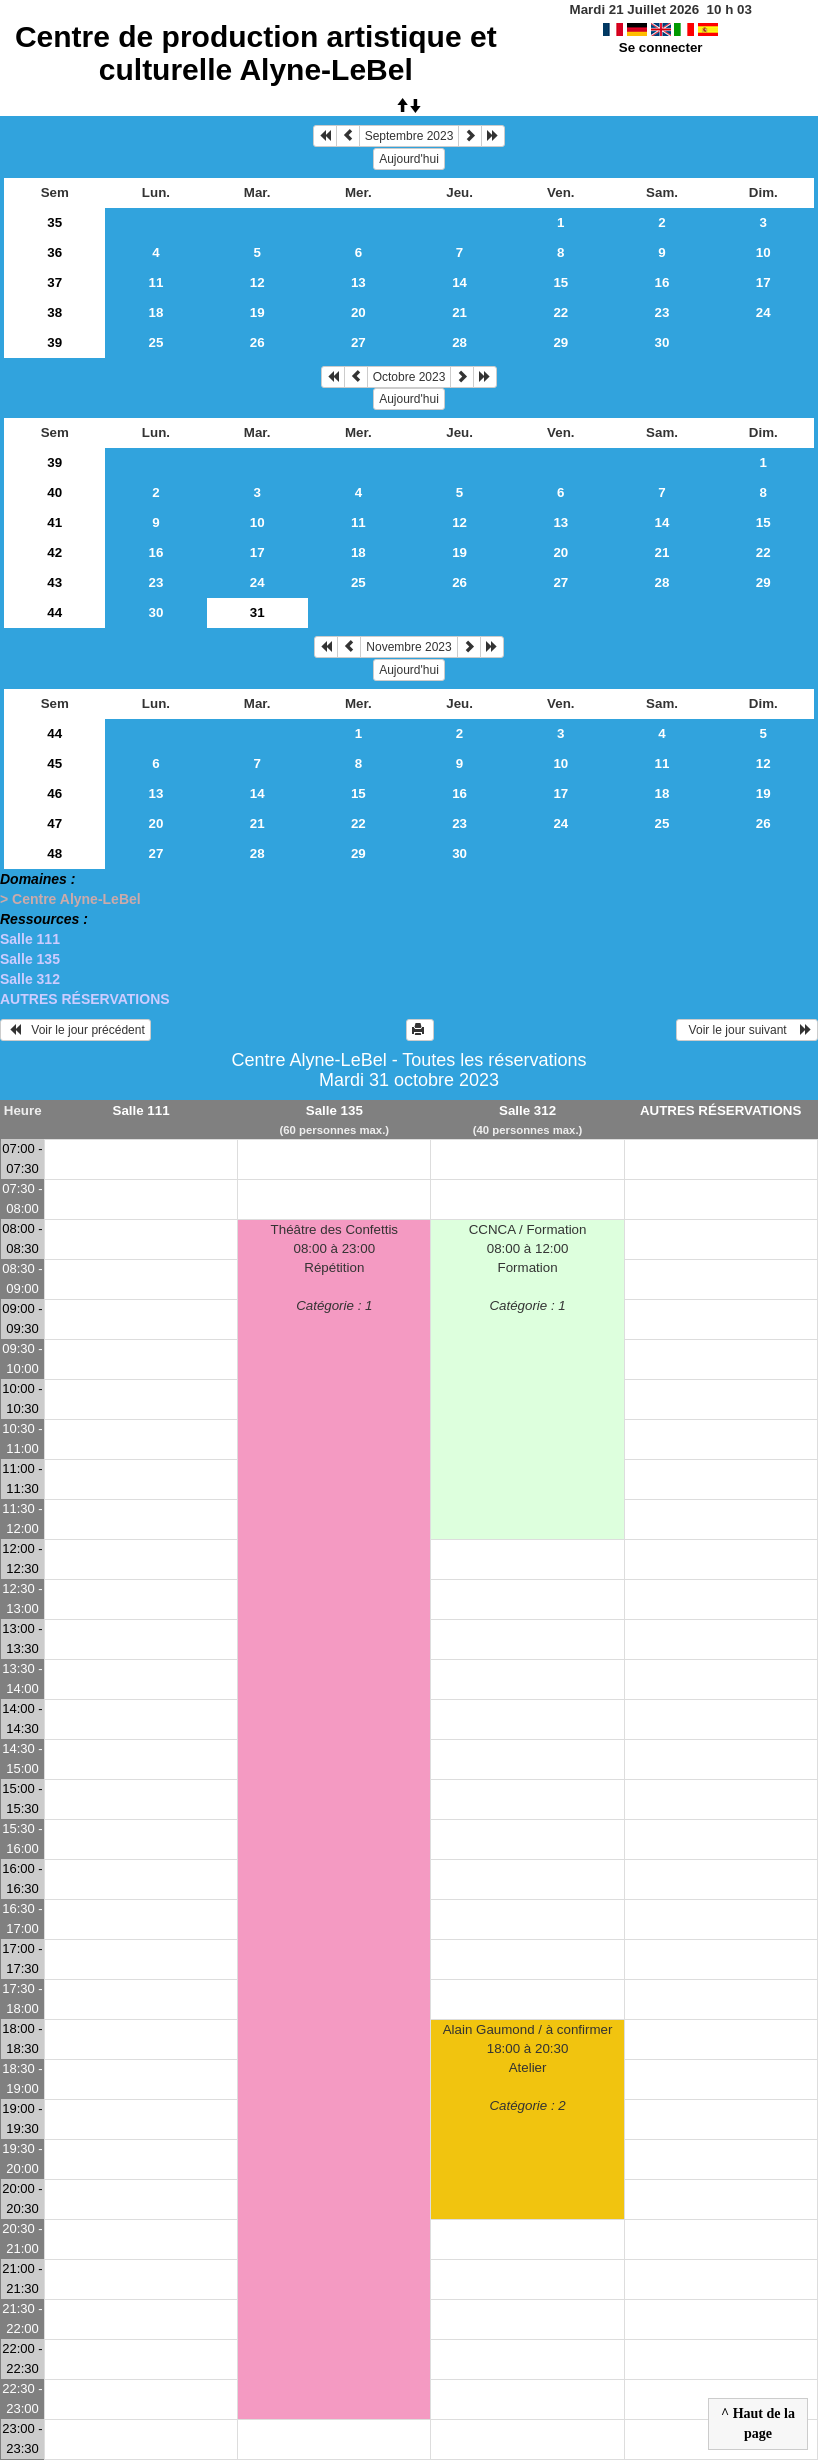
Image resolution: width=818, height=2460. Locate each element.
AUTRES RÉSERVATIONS (85, 999)
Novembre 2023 (408, 647)
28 (459, 342)
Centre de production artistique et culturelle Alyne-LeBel (256, 53)
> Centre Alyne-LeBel (70, 899)
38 (54, 312)
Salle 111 (30, 939)
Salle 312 (30, 979)
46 (54, 793)
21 (459, 312)
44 (54, 612)
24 (763, 312)
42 (54, 552)
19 (257, 312)
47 (54, 823)
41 (54, 522)
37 (54, 282)
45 (54, 763)
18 (156, 312)
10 (763, 252)
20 (358, 312)
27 (358, 342)
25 (156, 342)
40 (54, 492)
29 (560, 342)
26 (257, 342)
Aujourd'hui (409, 159)
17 (763, 282)
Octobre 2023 (409, 377)
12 (257, 282)
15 (560, 282)
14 (459, 282)
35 (54, 222)
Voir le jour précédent (75, 1030)
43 (54, 582)
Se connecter (661, 47)
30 (662, 342)
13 (358, 282)
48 (54, 853)
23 (662, 312)
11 (156, 282)
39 (54, 342)
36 (54, 252)
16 (662, 282)
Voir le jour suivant (747, 1030)
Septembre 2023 (409, 136)
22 (560, 312)
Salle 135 (30, 959)
